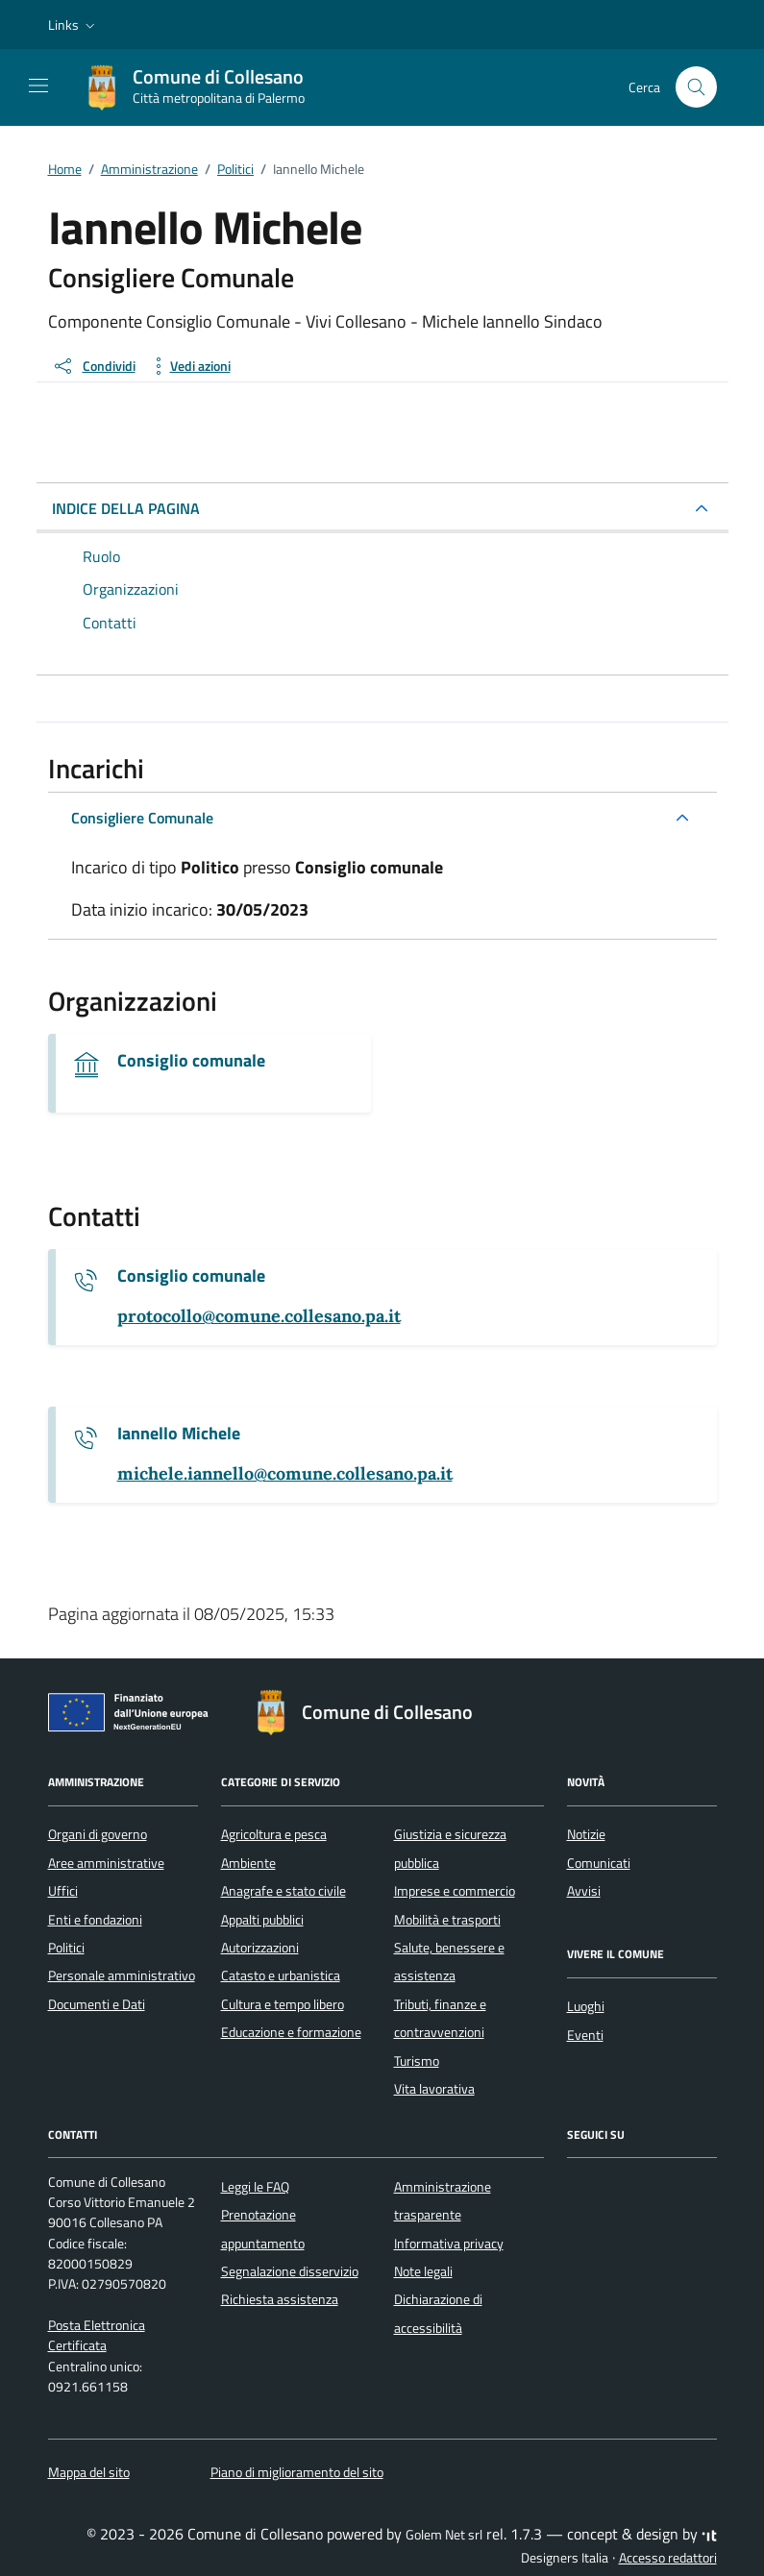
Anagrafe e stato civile (283, 1890)
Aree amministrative (106, 1863)
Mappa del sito (89, 2472)
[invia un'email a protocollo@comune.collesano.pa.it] (259, 1316)
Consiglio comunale (191, 1060)
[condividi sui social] (93, 366)
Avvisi (584, 1890)
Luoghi (585, 2006)
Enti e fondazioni (95, 1919)
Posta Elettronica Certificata (96, 2335)
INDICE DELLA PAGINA (126, 508)
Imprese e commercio (454, 1890)
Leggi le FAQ (255, 2186)
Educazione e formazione (291, 2032)
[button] (73, 25)
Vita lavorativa (434, 2088)
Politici (66, 1947)
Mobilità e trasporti (447, 1919)
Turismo (416, 2061)
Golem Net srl (444, 2534)
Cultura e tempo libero (282, 2004)
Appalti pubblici (262, 1919)
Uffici (63, 1890)
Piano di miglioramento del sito (296, 2472)
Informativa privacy (449, 2243)
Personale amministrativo (121, 1975)
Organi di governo (97, 1834)
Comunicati (598, 1863)
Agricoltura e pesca (274, 1834)
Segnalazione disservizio (289, 2271)
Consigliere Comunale (142, 817)
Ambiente (248, 1863)
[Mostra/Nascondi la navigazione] (38, 85)
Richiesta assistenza (279, 2299)
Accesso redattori (668, 2557)
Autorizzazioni (260, 1947)
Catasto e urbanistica (280, 1975)
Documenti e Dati (96, 2004)
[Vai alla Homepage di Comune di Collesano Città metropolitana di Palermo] (203, 87)
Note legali (423, 2271)
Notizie (586, 1834)
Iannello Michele (178, 1433)
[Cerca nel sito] (696, 87)
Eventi (585, 2035)
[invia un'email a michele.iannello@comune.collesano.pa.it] (285, 1473)
